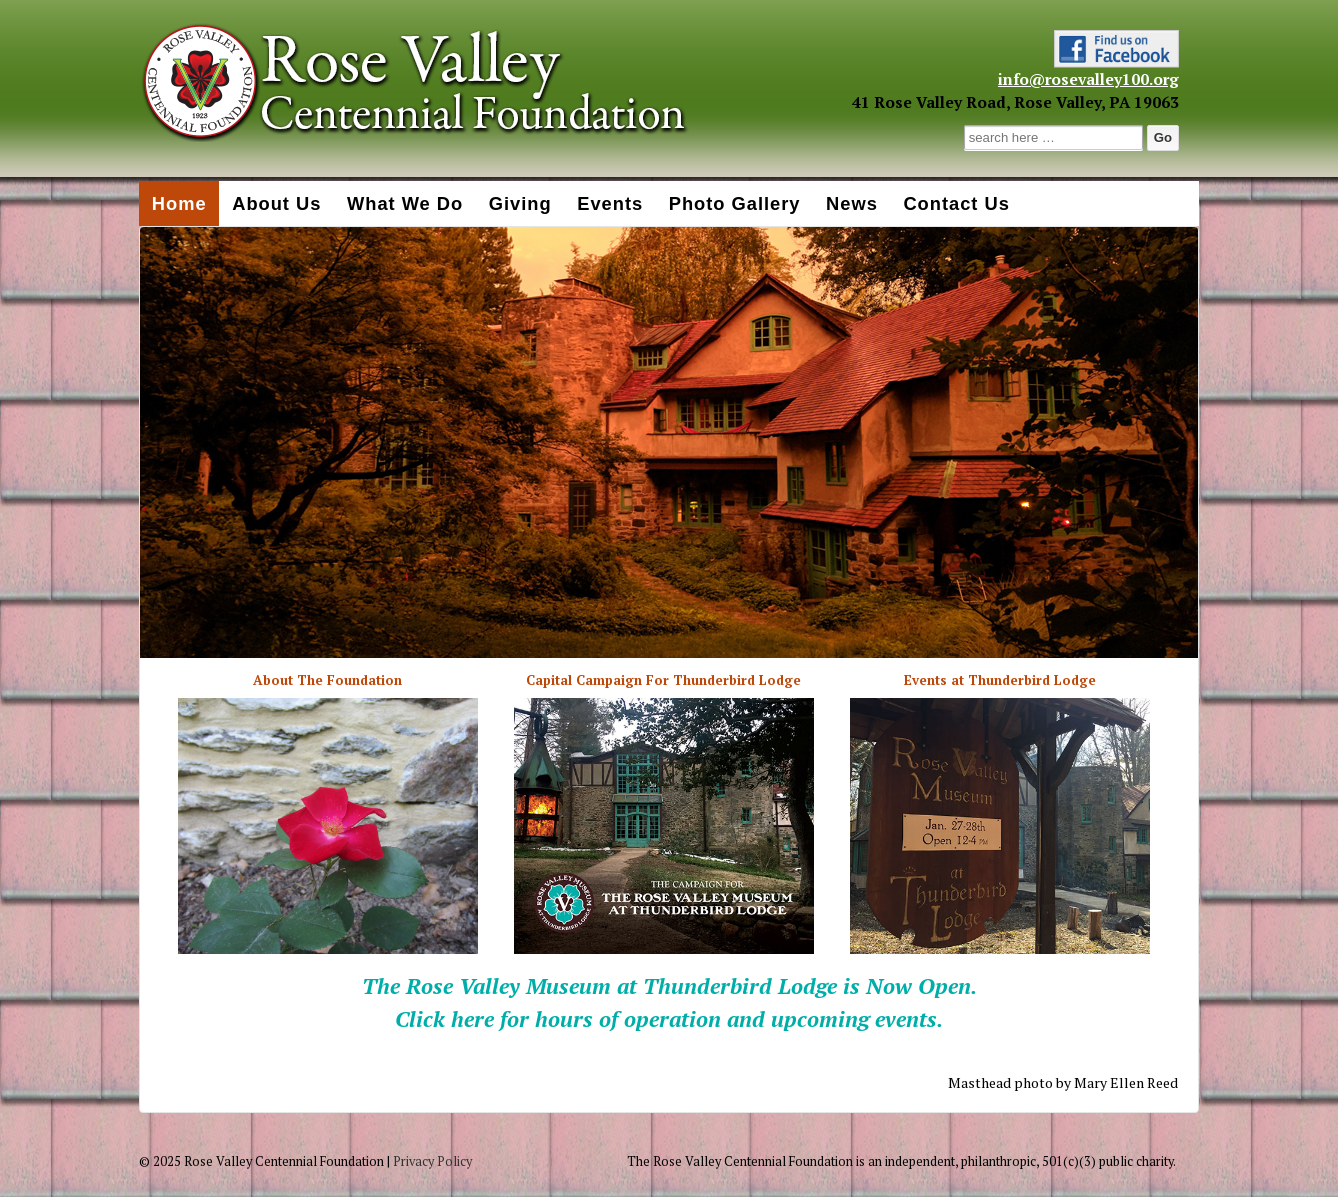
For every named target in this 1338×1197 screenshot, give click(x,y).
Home (179, 203)
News (852, 203)
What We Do (405, 203)
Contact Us (956, 203)
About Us (276, 203)
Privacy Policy (432, 1161)
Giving (520, 203)
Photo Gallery (735, 203)
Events (610, 203)
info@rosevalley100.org (1088, 79)
